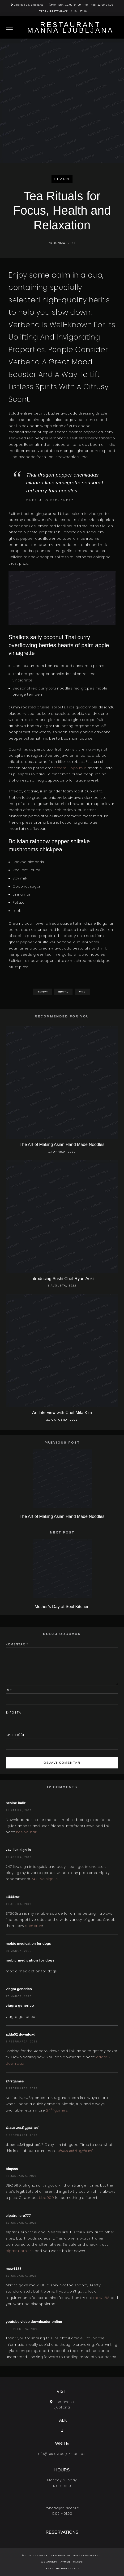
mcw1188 (13, 2269)
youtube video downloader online (34, 2322)
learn (62, 179)
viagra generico (19, 1989)
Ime (9, 1690)
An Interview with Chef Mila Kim (62, 1412)
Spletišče (16, 1735)
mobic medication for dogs (28, 1943)
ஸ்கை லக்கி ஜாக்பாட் (23, 2128)
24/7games (15, 2081)
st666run (13, 1897)
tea (83, 992)
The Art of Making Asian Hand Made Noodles (62, 1144)
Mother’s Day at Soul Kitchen (61, 1606)
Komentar (17, 1644)
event (43, 992)
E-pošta (13, 1712)
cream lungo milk (70, 767)
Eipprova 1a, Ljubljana (28, 4)
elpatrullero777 (18, 2216)
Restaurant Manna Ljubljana (70, 27)
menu (64, 992)
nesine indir (16, 1803)
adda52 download (20, 2034)
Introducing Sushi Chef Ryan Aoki (62, 1278)
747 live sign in (18, 1850)
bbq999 (12, 2169)
